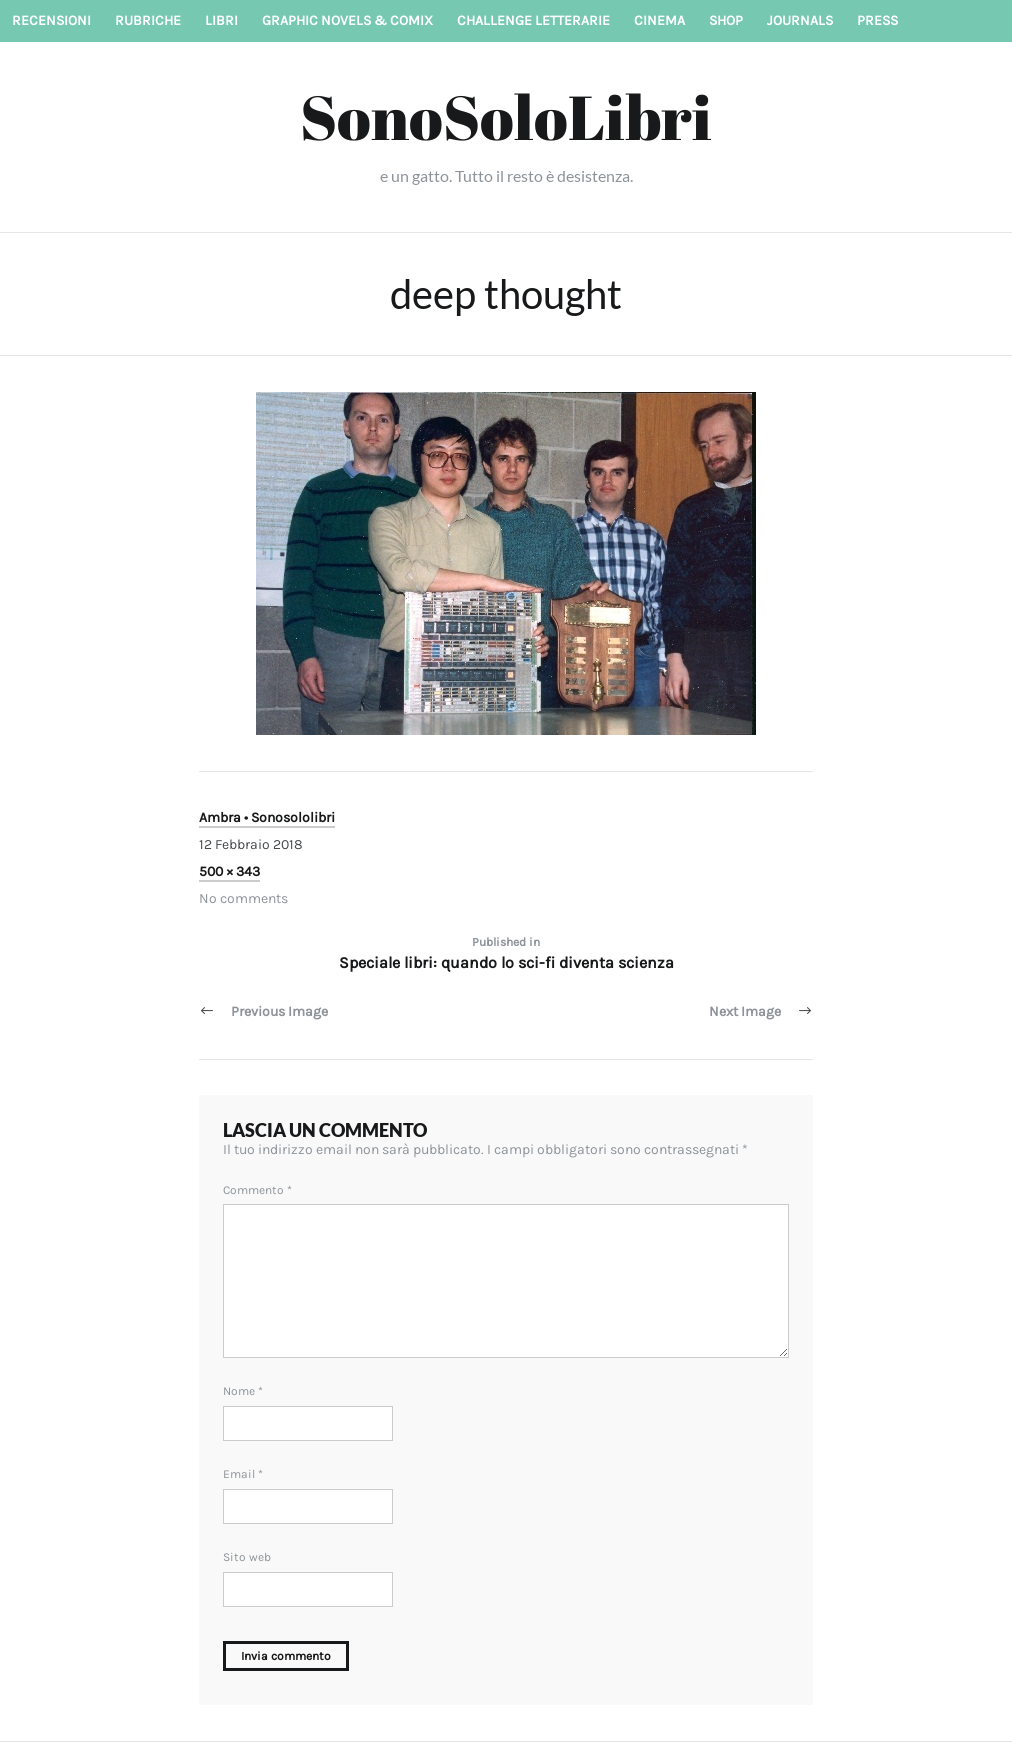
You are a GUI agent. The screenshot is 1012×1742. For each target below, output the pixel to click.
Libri (221, 20)
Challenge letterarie (533, 20)
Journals (800, 20)
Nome (243, 1391)
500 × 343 (229, 871)
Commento (257, 1190)
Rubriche (148, 20)
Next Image (745, 1011)
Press (877, 20)
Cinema (659, 20)
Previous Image (279, 1011)
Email (243, 1474)
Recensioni (51, 20)
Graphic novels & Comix (347, 20)
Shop (726, 20)
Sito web (247, 1557)
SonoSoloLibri (506, 116)
